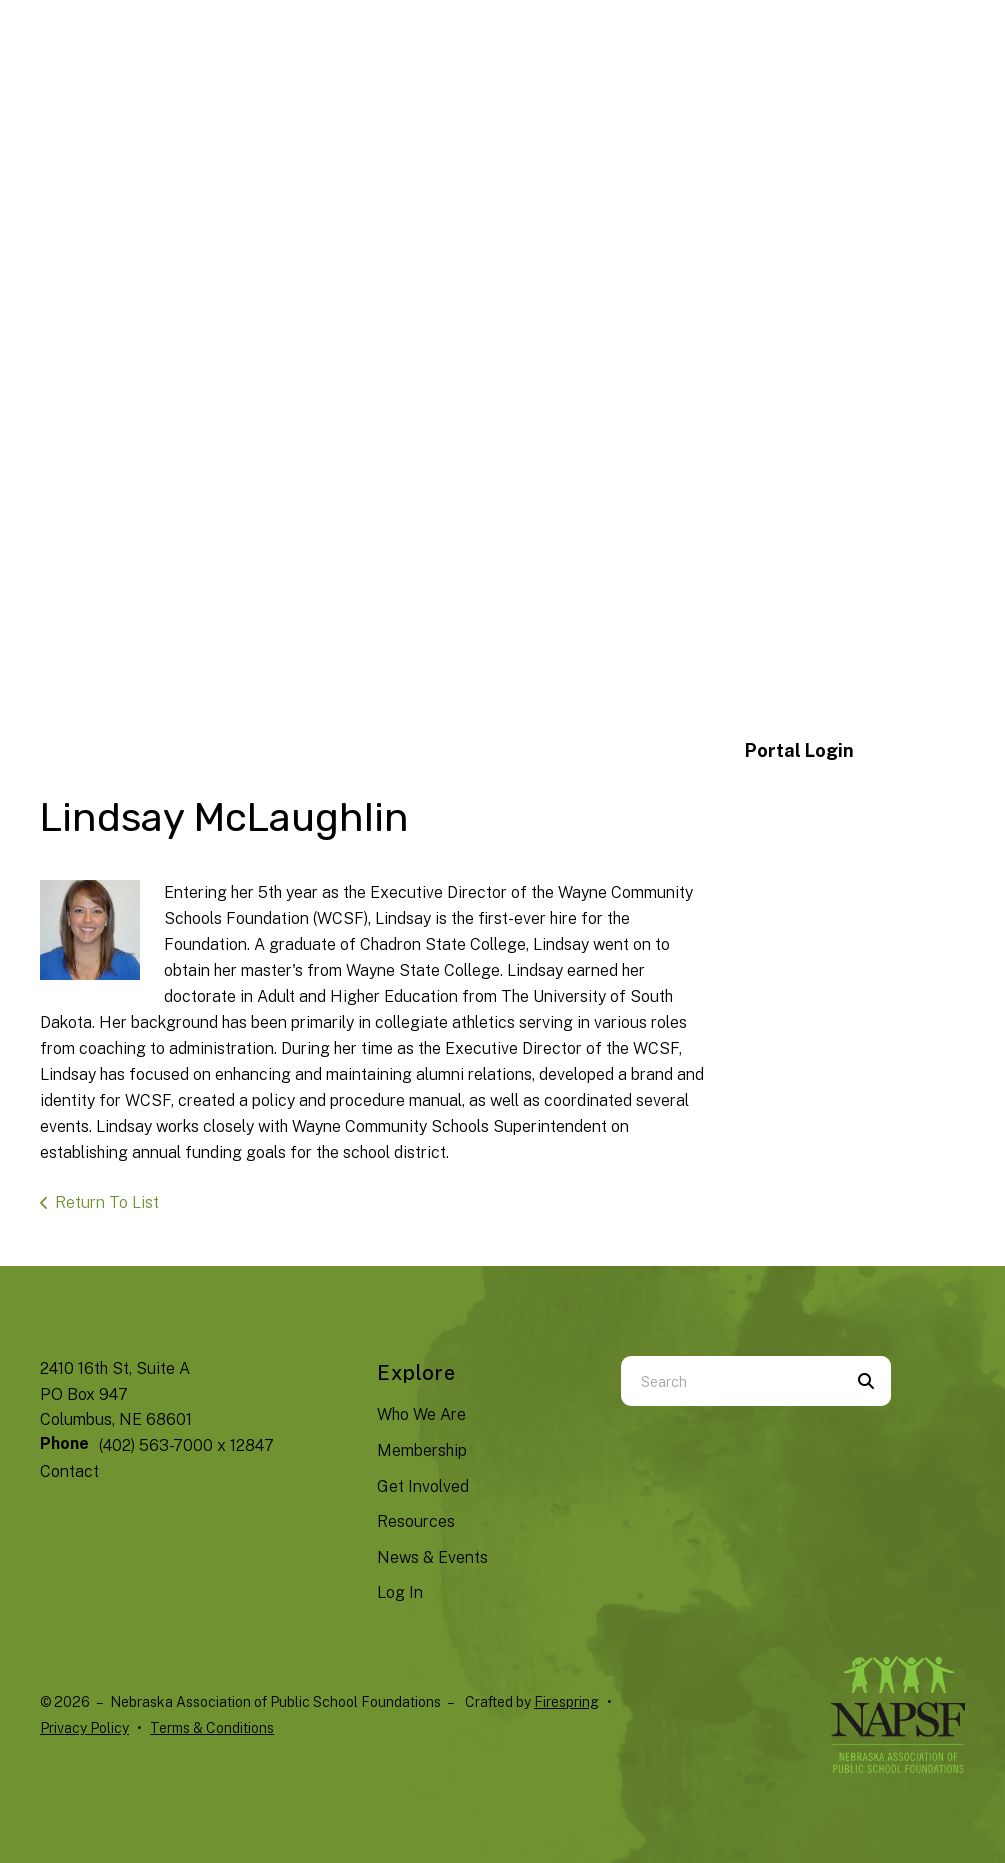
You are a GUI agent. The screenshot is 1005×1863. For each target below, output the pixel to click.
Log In (400, 1592)
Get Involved (423, 1486)
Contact (69, 1471)
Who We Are (421, 1414)
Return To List (107, 1202)
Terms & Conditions (212, 1728)
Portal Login (799, 750)
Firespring (566, 1702)
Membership (422, 1450)
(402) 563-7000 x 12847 (186, 1445)
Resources (416, 1521)
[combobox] (731, 1381)
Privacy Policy (84, 1728)
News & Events (432, 1557)
